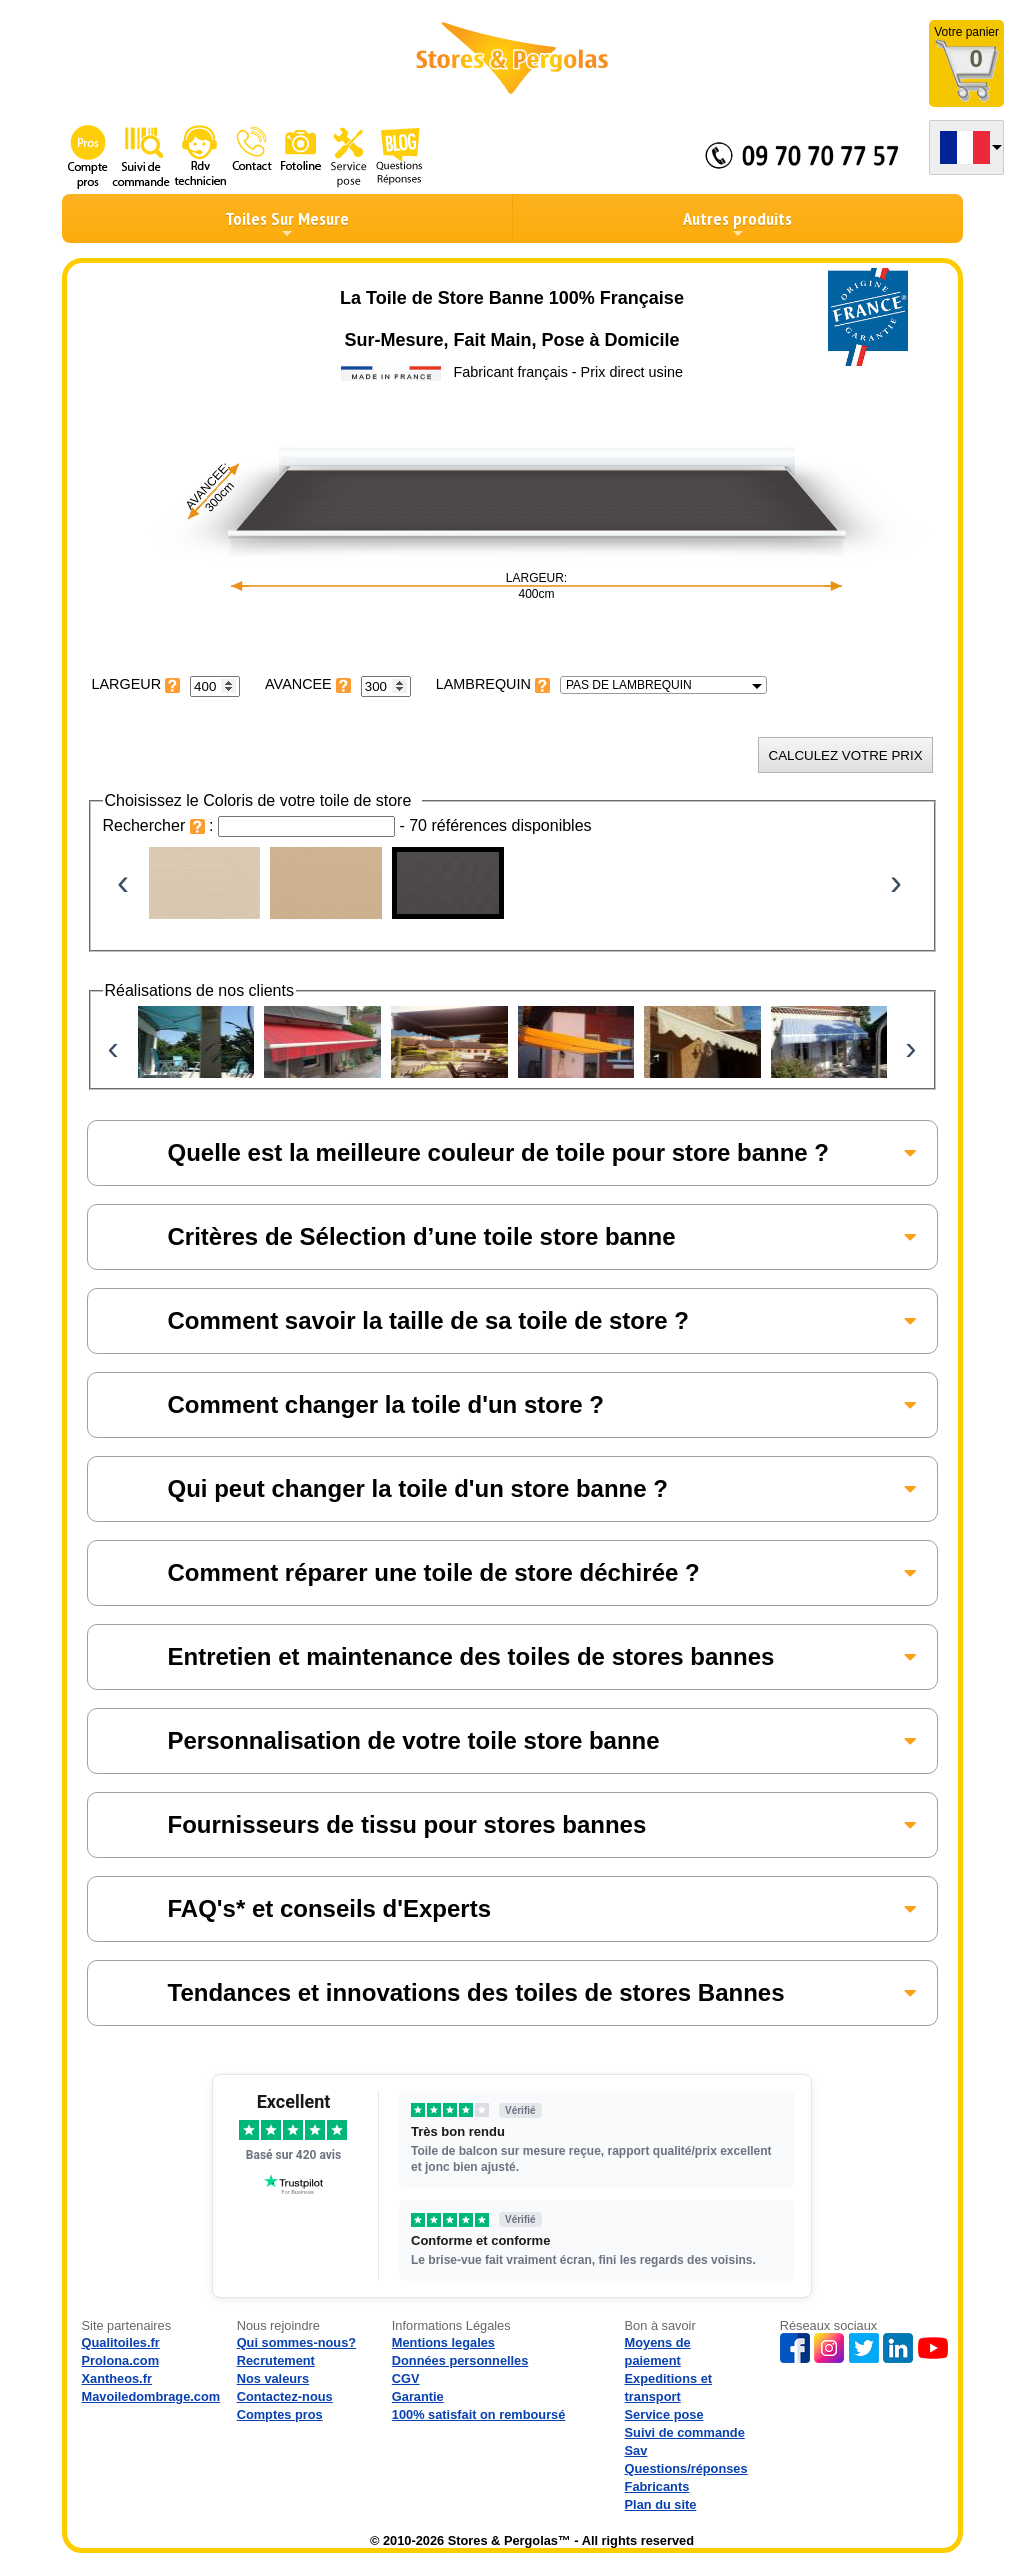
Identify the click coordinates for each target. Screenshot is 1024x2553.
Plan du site (661, 2504)
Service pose (664, 2414)
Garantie (418, 2396)
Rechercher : (161, 825)
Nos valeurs (273, 2378)
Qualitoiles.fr (121, 2342)
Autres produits (737, 224)
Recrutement (276, 2360)
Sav (636, 2450)
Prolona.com (121, 2360)
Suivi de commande (685, 2432)
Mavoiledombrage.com (151, 2396)
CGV (406, 2378)
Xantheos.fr (117, 2378)
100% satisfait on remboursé (479, 2414)
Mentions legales (443, 2342)
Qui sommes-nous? (296, 2342)
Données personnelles (460, 2360)
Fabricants (657, 2486)
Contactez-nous (285, 2396)
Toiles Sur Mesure (287, 224)
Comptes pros (280, 2414)
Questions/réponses (686, 2468)
